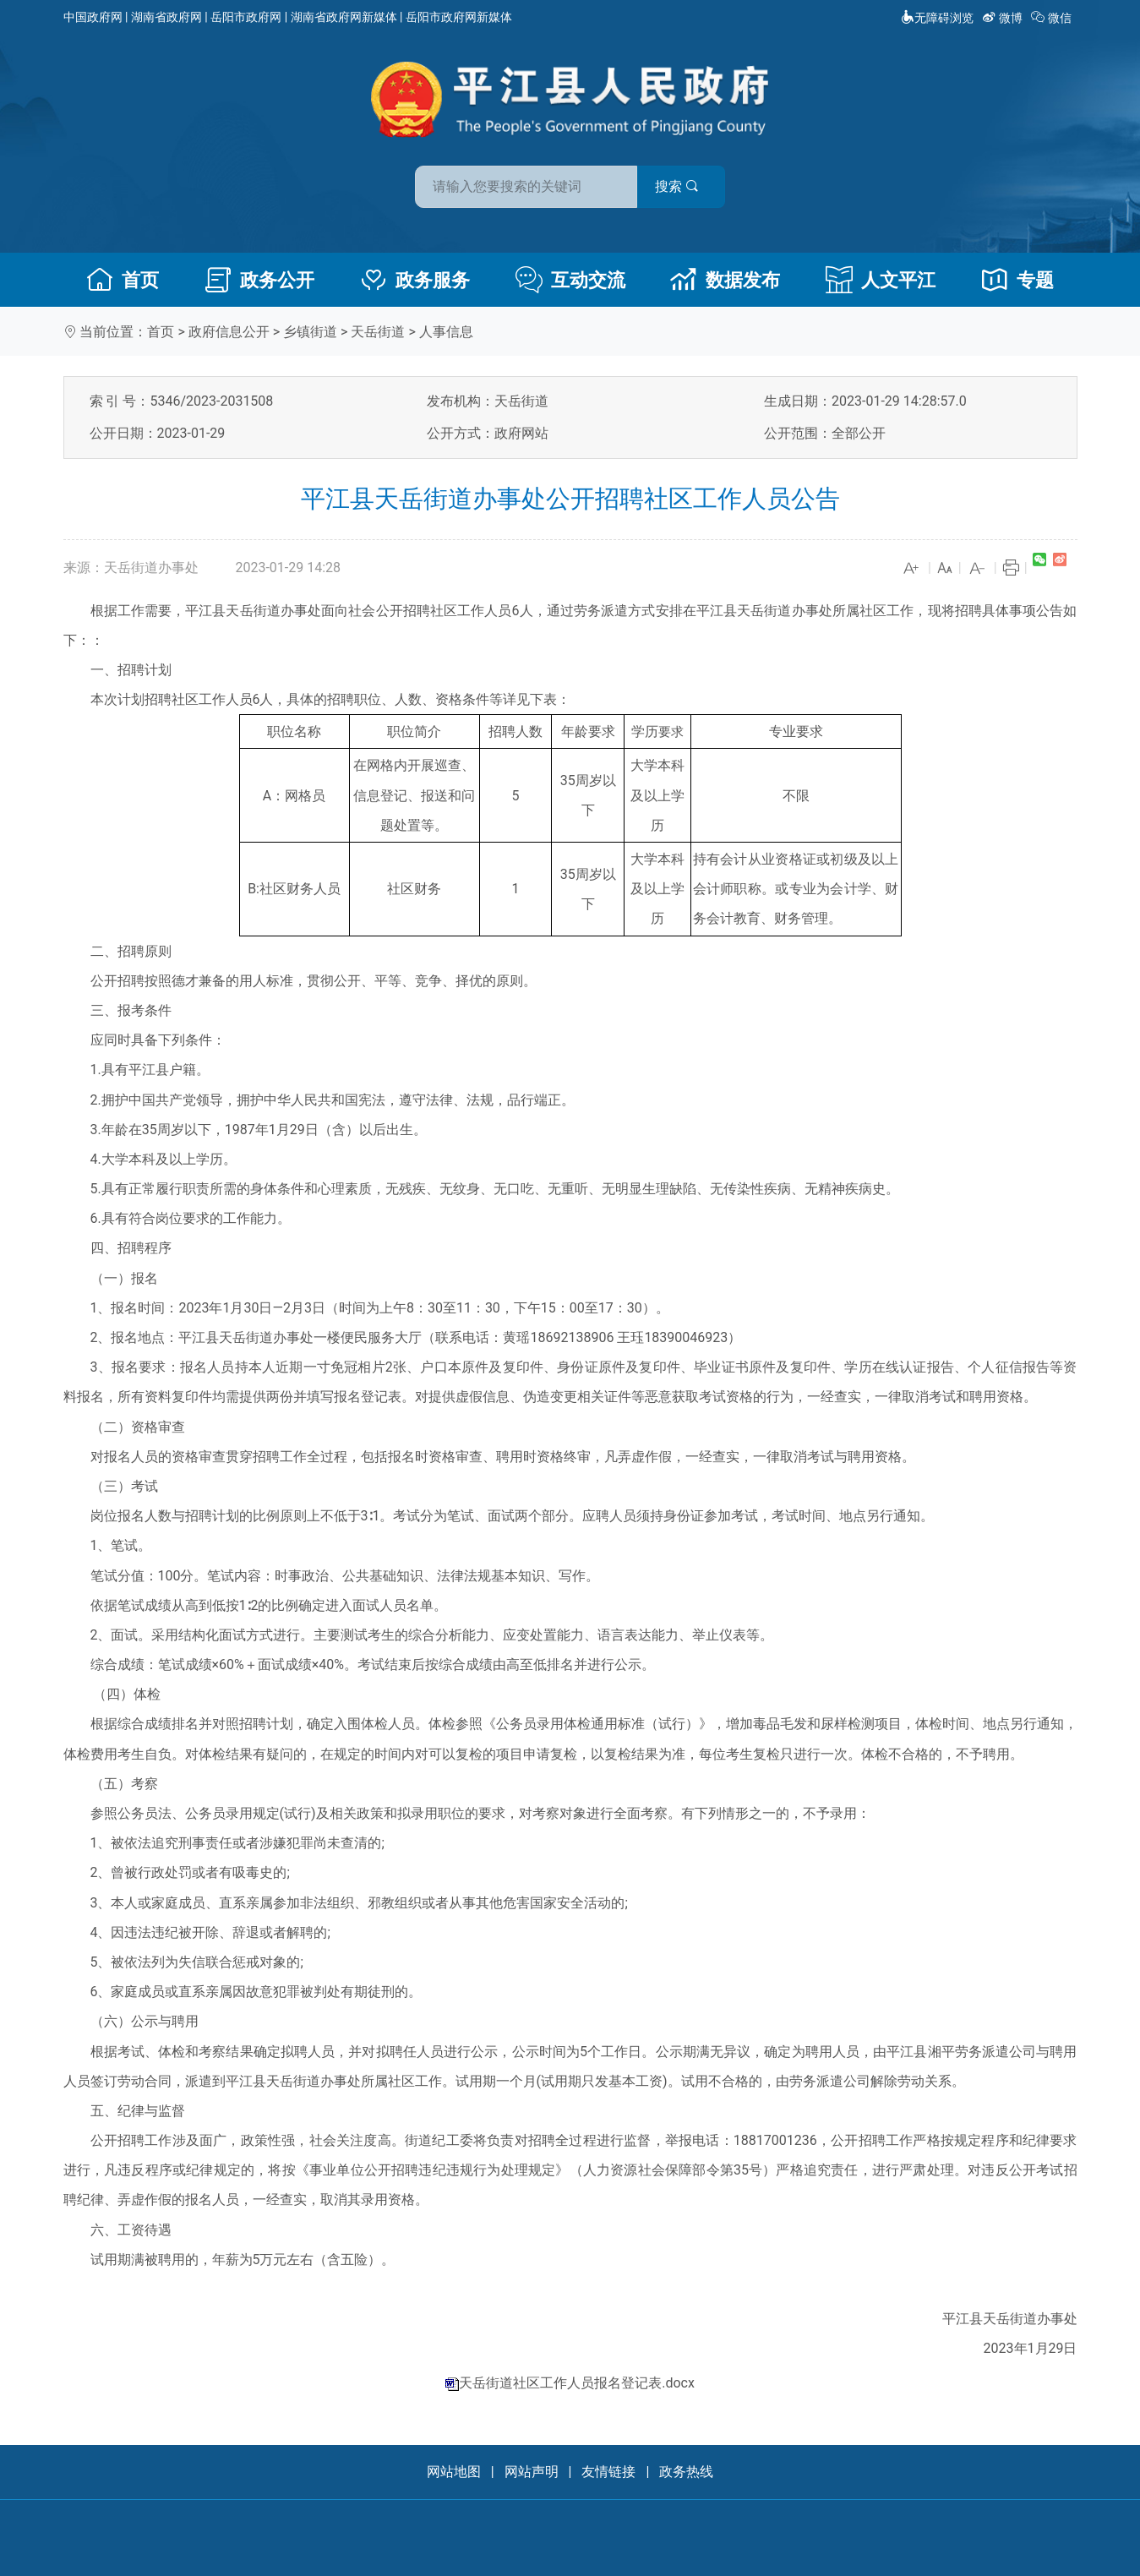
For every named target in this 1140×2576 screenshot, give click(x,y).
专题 (1017, 279)
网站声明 (532, 2472)
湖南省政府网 (166, 17)
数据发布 (725, 279)
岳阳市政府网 (245, 17)
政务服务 (415, 279)
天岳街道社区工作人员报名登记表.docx (577, 2383)
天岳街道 (378, 332)
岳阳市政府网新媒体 (459, 17)
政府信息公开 (229, 332)
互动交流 (570, 279)
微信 (1052, 18)
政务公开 (259, 279)
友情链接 (608, 2472)
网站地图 (454, 2472)
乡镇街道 (310, 332)
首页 (122, 279)
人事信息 (446, 332)
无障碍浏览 (937, 18)
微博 (1003, 18)
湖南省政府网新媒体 (344, 17)
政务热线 (686, 2472)
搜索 (691, 185)
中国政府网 (93, 17)
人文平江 (880, 279)
